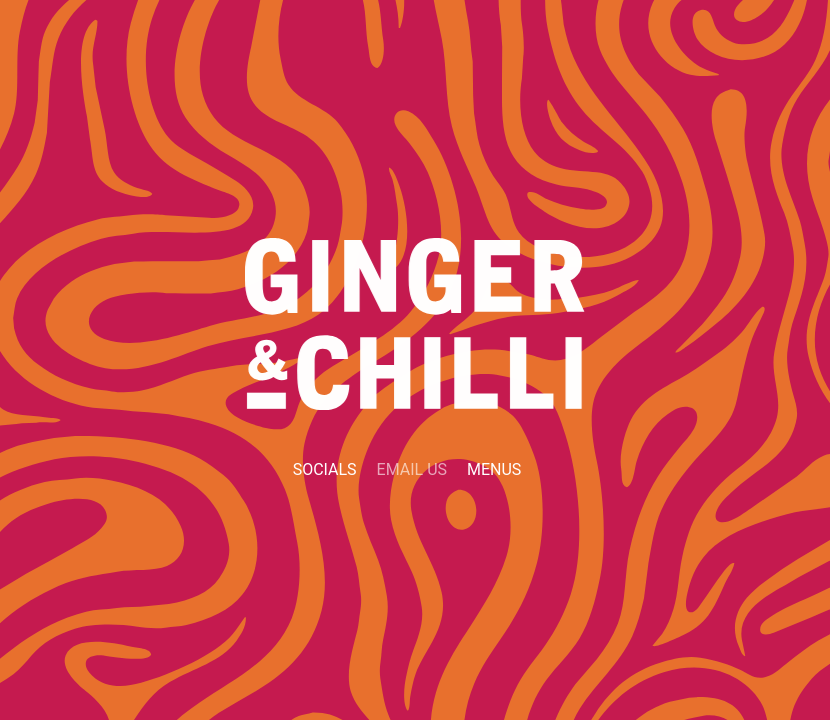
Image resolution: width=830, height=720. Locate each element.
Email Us (412, 469)
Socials (325, 469)
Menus (494, 469)
